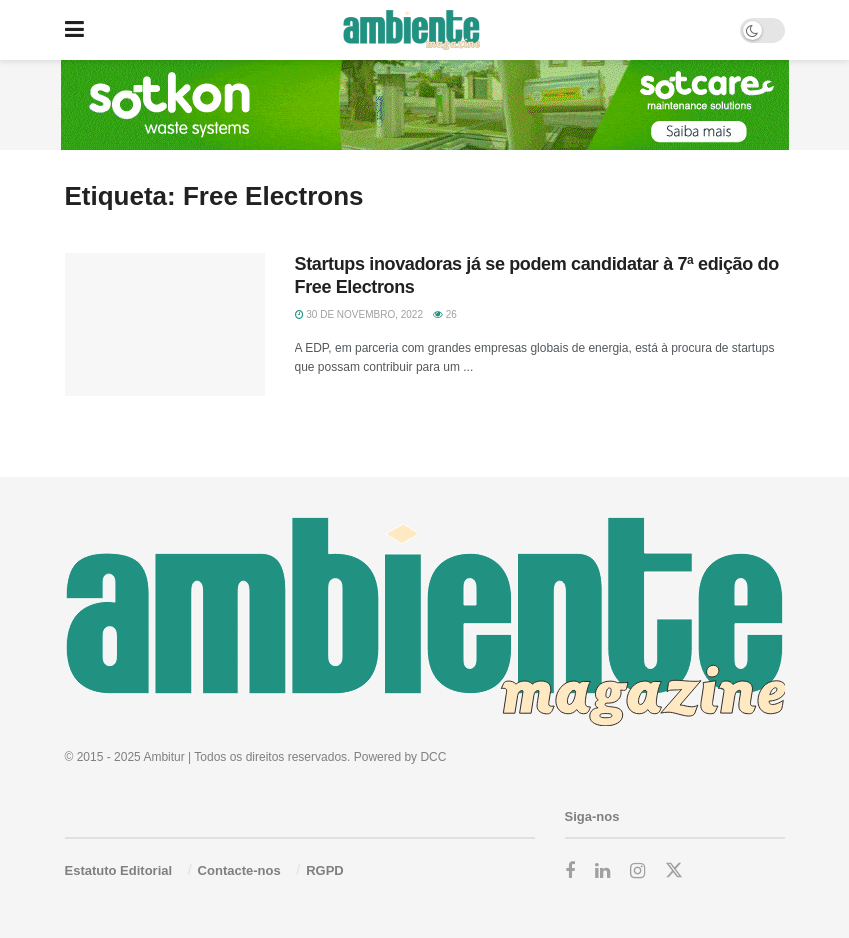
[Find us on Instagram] (637, 871)
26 (445, 314)
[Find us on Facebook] (570, 871)
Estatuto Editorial (119, 870)
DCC (433, 757)
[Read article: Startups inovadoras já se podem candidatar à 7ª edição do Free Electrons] (165, 324)
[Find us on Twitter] (674, 871)
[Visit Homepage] (411, 30)
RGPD (325, 870)
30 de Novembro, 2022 (359, 314)
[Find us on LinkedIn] (602, 871)
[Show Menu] (74, 30)
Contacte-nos (239, 870)
